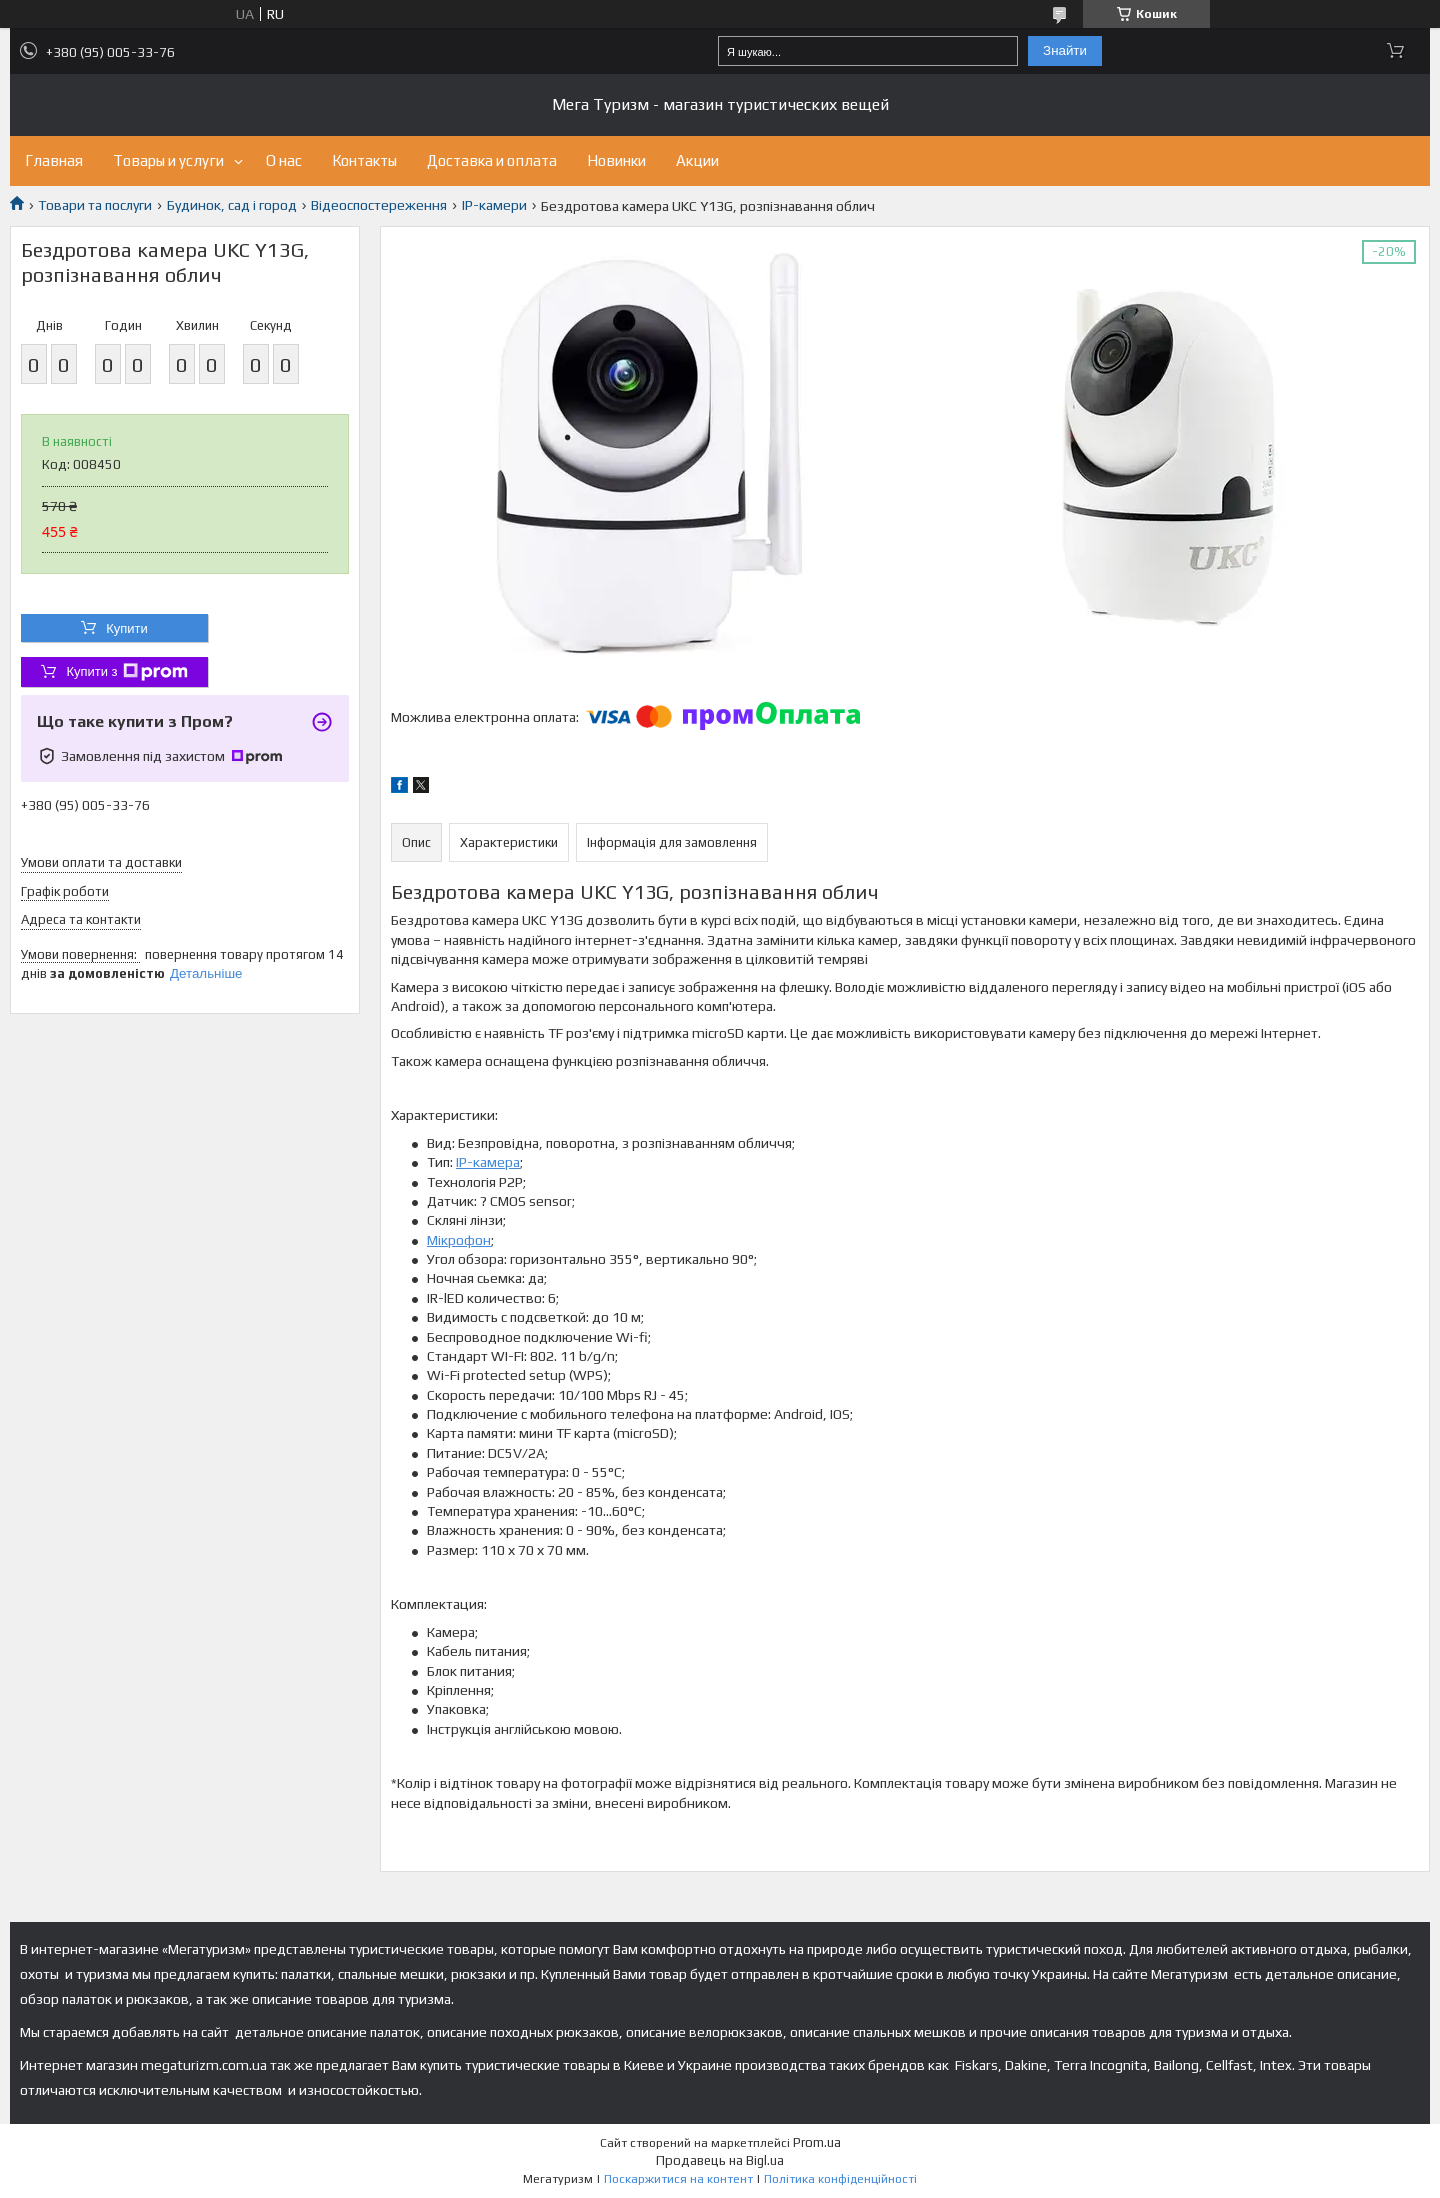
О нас (284, 160)
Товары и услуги (168, 160)
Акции (697, 160)
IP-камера (488, 1162)
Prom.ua (817, 2142)
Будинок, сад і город (232, 205)
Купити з (126, 672)
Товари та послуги (95, 205)
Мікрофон (459, 1240)
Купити (127, 628)
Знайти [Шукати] (1065, 50)
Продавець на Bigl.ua (720, 2160)
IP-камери (494, 205)
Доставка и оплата (492, 160)
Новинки (616, 160)
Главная (54, 160)
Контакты (364, 160)
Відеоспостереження (379, 205)
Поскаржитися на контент (678, 2179)
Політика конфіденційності (840, 2179)
